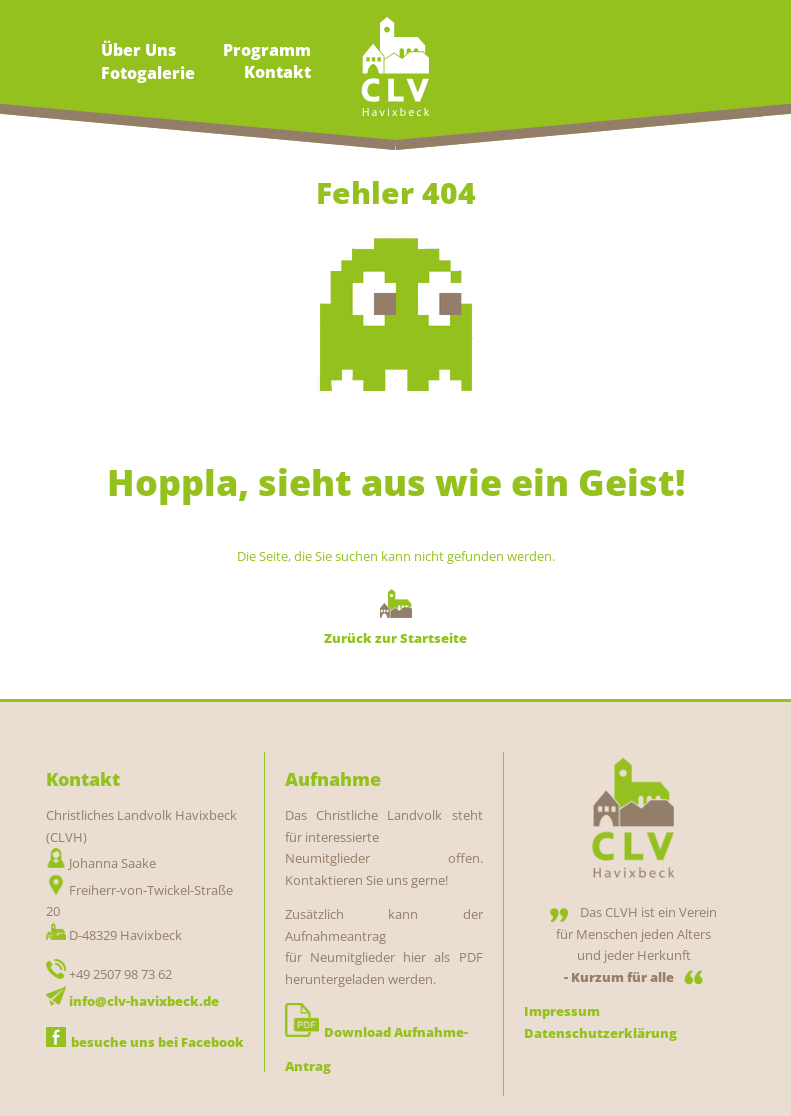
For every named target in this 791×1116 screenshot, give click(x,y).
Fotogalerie (148, 73)
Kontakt (277, 72)
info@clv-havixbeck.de (144, 1001)
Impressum (562, 1011)
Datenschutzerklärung (600, 1033)
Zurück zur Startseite (395, 638)
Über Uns (138, 50)
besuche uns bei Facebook (145, 1042)
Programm (267, 50)
